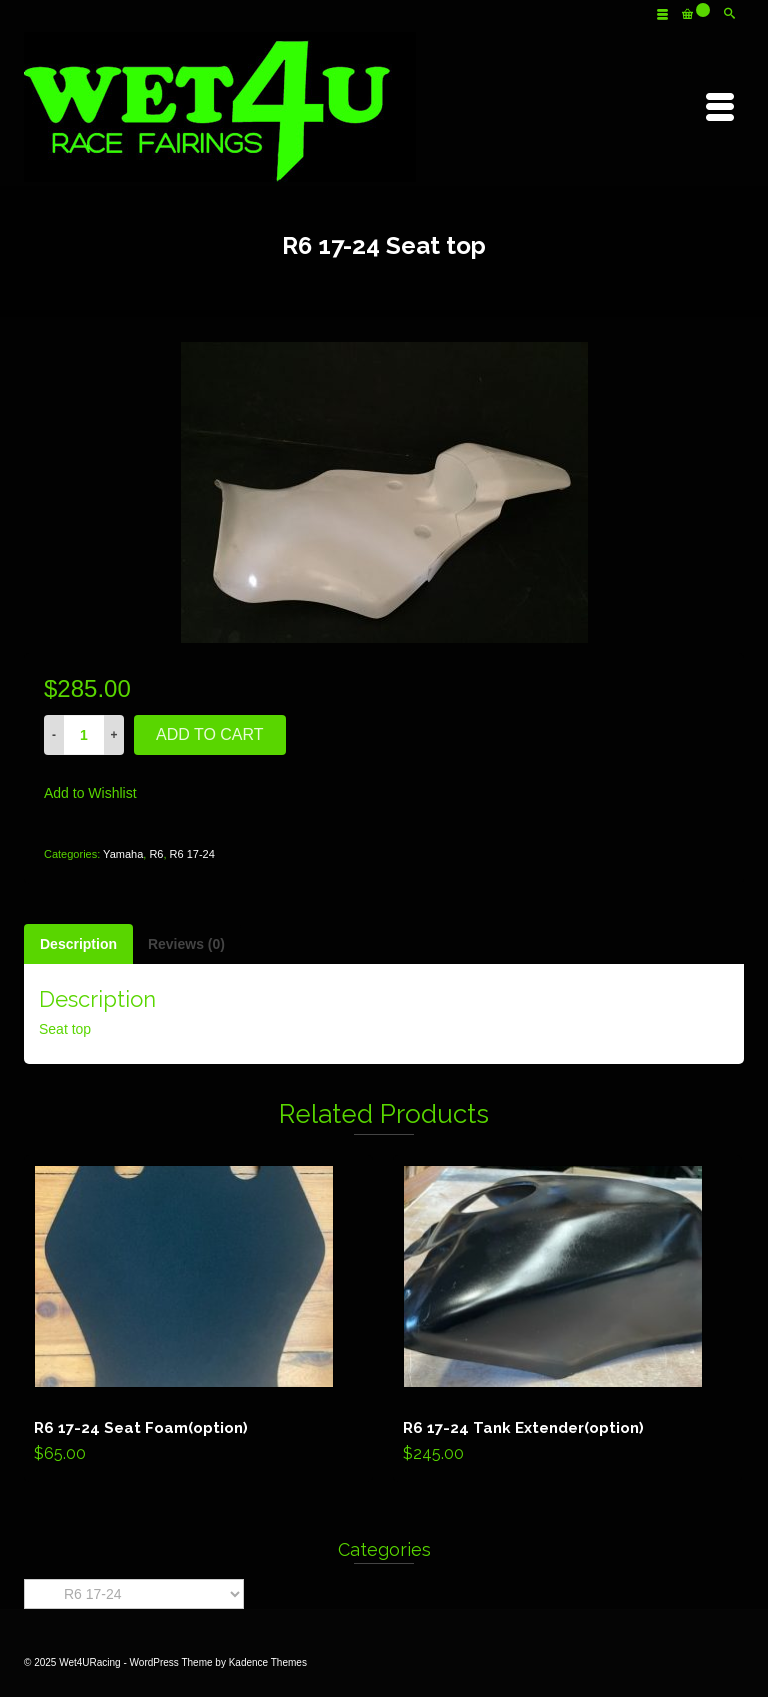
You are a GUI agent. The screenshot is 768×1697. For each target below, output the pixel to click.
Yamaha (123, 854)
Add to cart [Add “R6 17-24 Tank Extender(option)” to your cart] (567, 1319)
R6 (156, 854)
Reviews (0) (186, 944)
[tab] (78, 944)
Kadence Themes (268, 1662)
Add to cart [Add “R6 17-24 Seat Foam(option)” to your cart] (198, 1319)
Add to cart (210, 734)
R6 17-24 (192, 854)
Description (78, 944)
